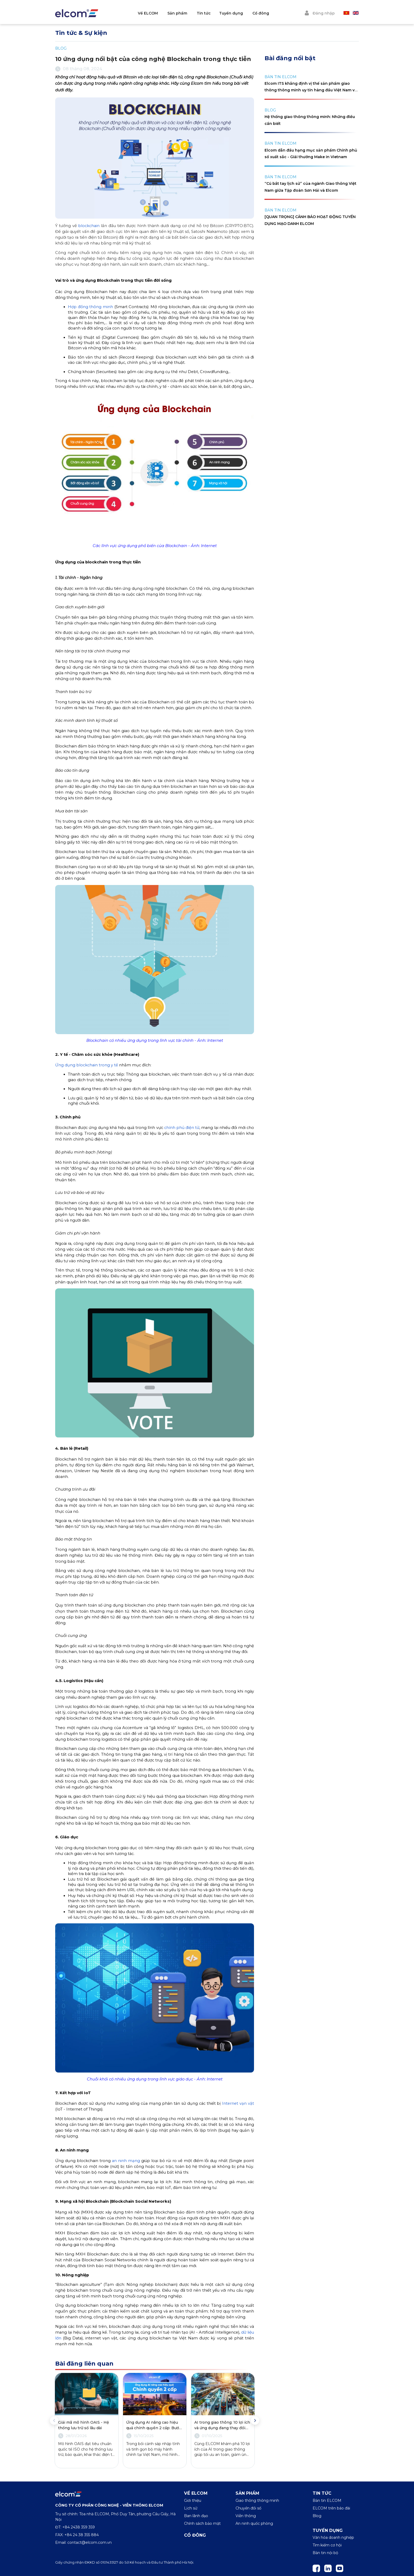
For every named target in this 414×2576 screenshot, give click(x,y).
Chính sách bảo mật (202, 2523)
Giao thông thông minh (257, 2500)
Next (255, 2420)
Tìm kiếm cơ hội (327, 2545)
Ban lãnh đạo (196, 2515)
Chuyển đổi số (248, 2508)
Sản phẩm (187, 13)
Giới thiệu (192, 2500)
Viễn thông (246, 2515)
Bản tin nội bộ (325, 2552)
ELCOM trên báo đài (331, 2508)
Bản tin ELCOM (327, 2500)
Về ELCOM (158, 13)
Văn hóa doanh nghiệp (333, 2537)
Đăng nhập (319, 13)
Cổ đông (270, 13)
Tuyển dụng (241, 13)
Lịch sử (190, 2508)
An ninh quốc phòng (254, 2523)
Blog (317, 2515)
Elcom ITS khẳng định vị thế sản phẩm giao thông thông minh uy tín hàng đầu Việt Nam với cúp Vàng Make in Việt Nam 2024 (311, 90)
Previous (54, 2420)
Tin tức (213, 13)
